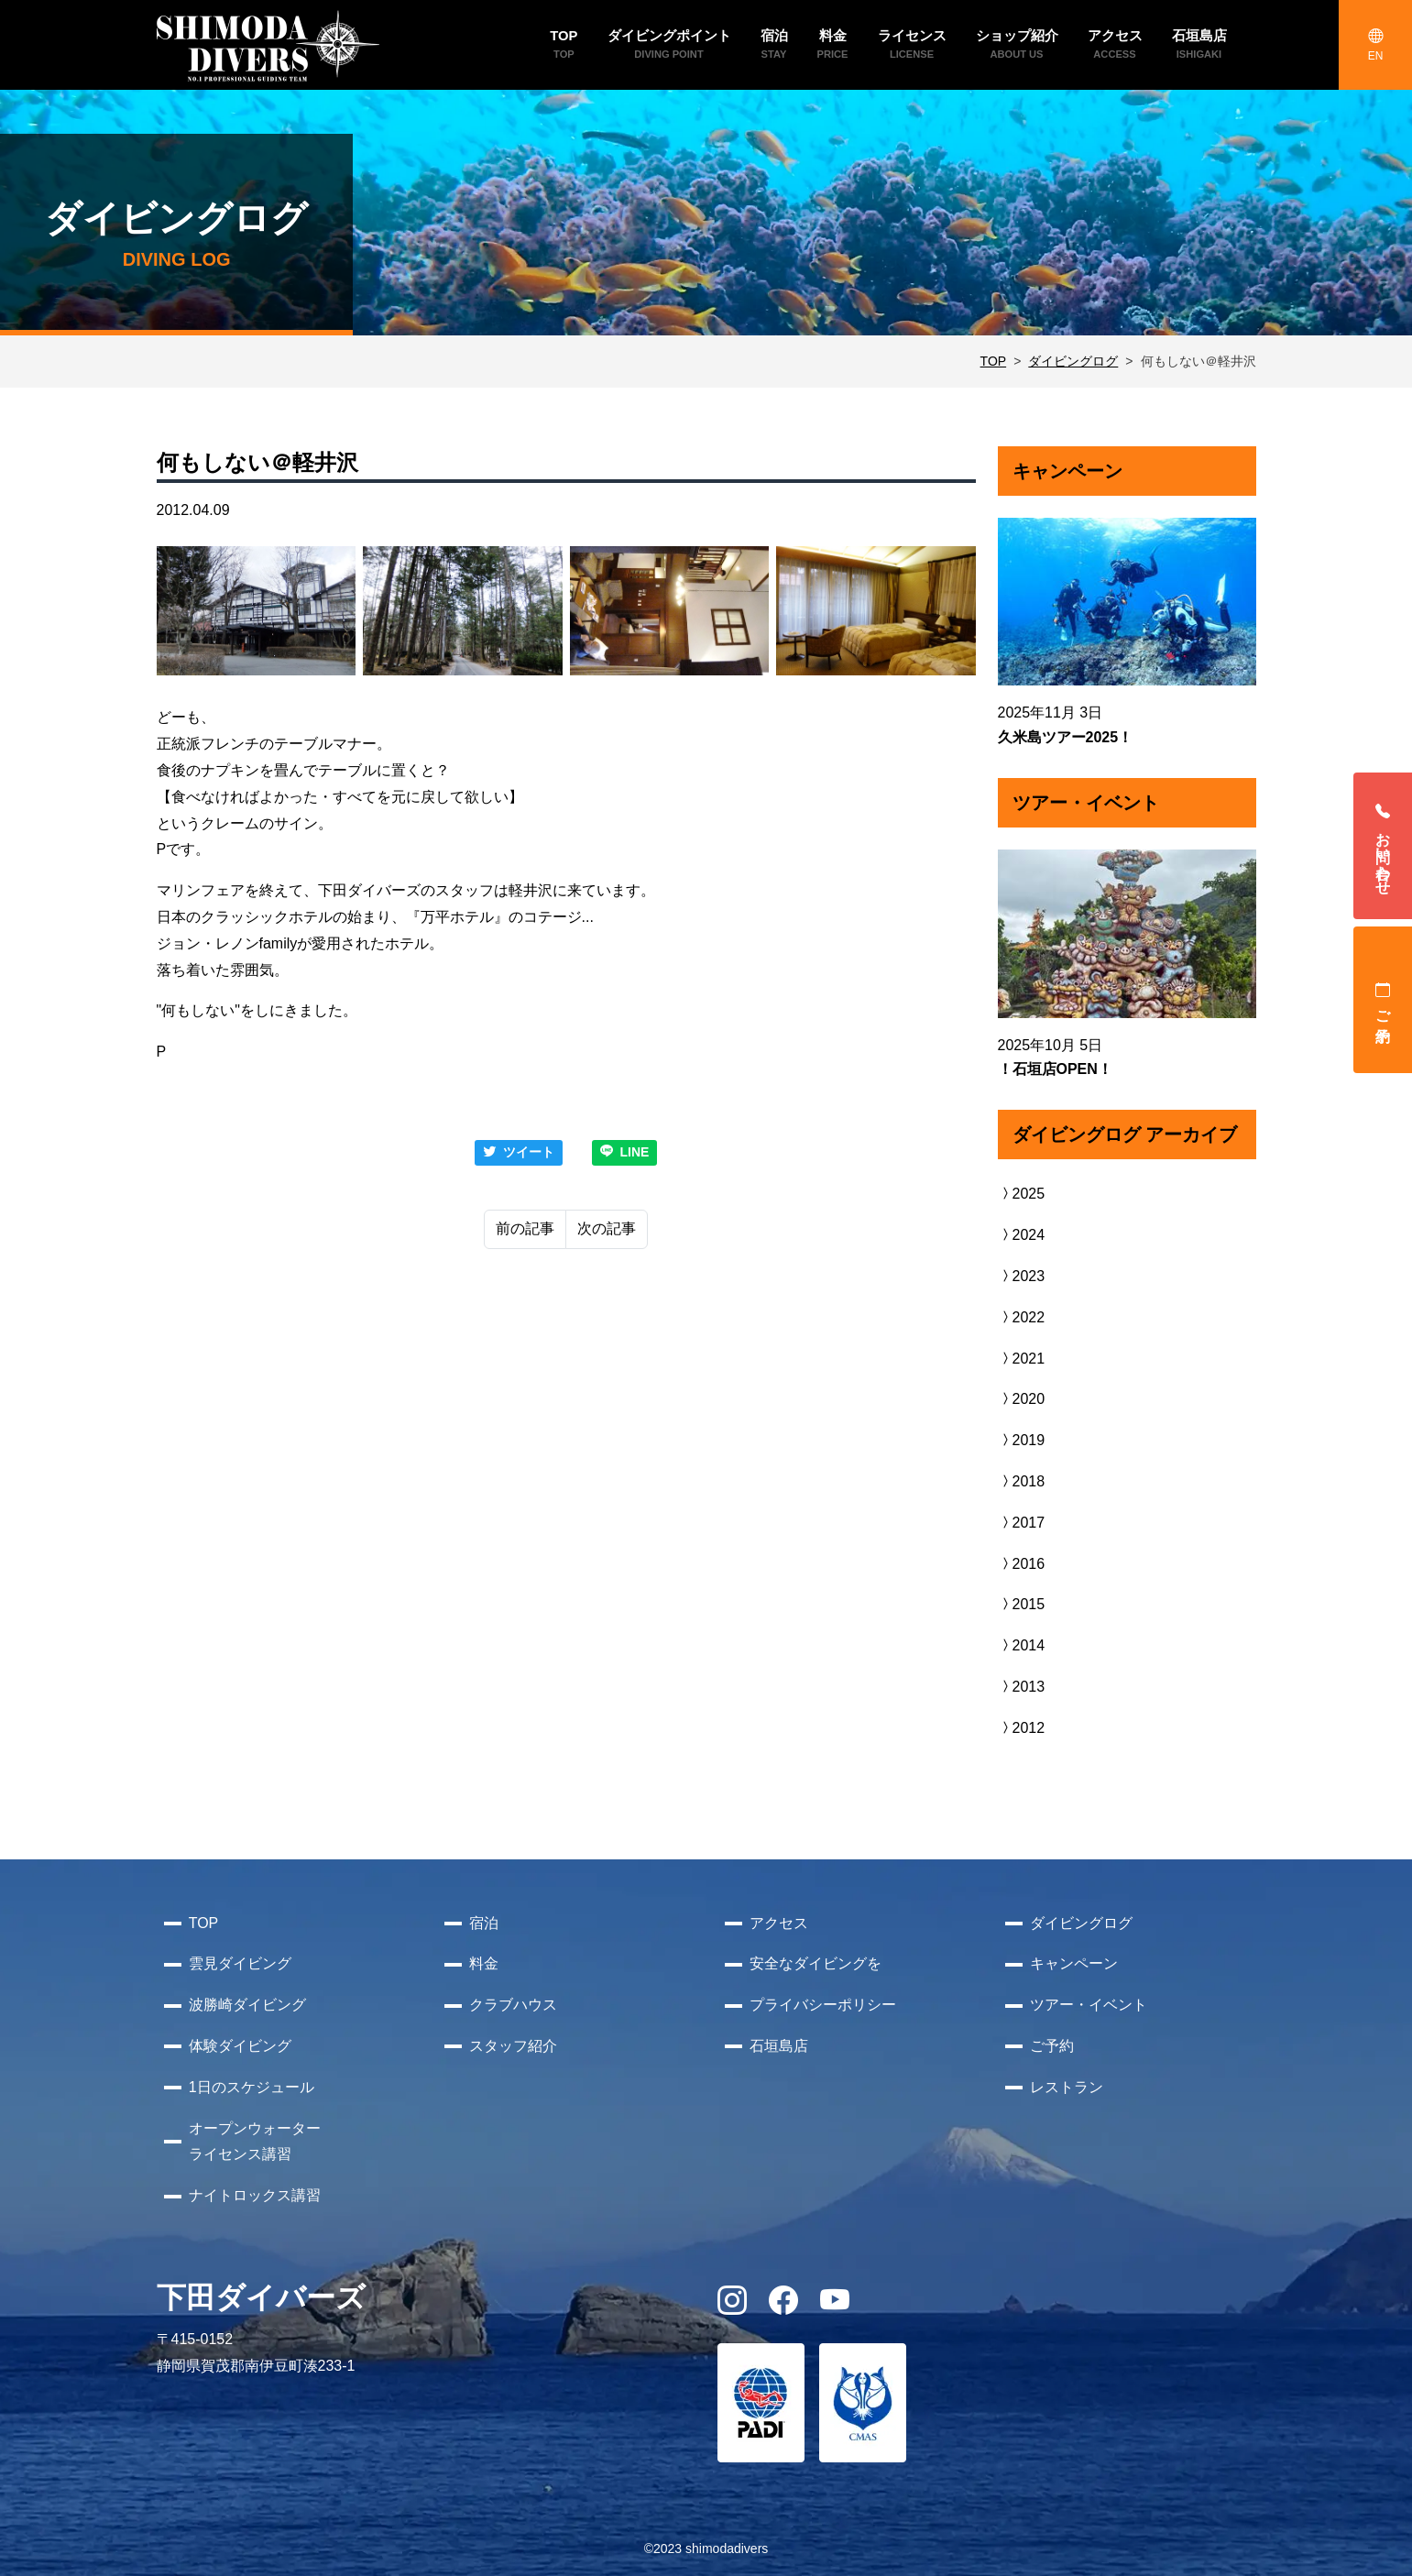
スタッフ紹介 (513, 2046)
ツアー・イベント (1088, 2004)
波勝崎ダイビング (247, 2004)
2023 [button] (1021, 1276)
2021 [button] (1021, 1358)
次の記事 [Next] (606, 1228)
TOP (993, 361)
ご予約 (1383, 999)
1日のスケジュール (251, 2087)
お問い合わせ (1383, 846)
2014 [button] (1021, 1645)
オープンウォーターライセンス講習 (255, 2142)
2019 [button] (1021, 1440)
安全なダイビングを (815, 1963)
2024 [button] (1021, 1235)
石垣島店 (779, 2046)
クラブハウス (513, 2004)
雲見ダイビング (240, 1963)
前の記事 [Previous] (525, 1228)
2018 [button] (1021, 1481)
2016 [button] (1021, 1564)
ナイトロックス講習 (255, 2195)
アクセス (779, 1923)
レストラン (1066, 2087)
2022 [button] (1021, 1317)
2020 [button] (1021, 1399)
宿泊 (483, 1923)
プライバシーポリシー (823, 2004)
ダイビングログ (1073, 361)
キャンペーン (1074, 1963)
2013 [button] (1021, 1686)
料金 (483, 1963)
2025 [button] (1021, 1193)
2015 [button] (1021, 1604)
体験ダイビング (240, 2046)
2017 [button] (1021, 1522)
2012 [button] (1021, 1728)
